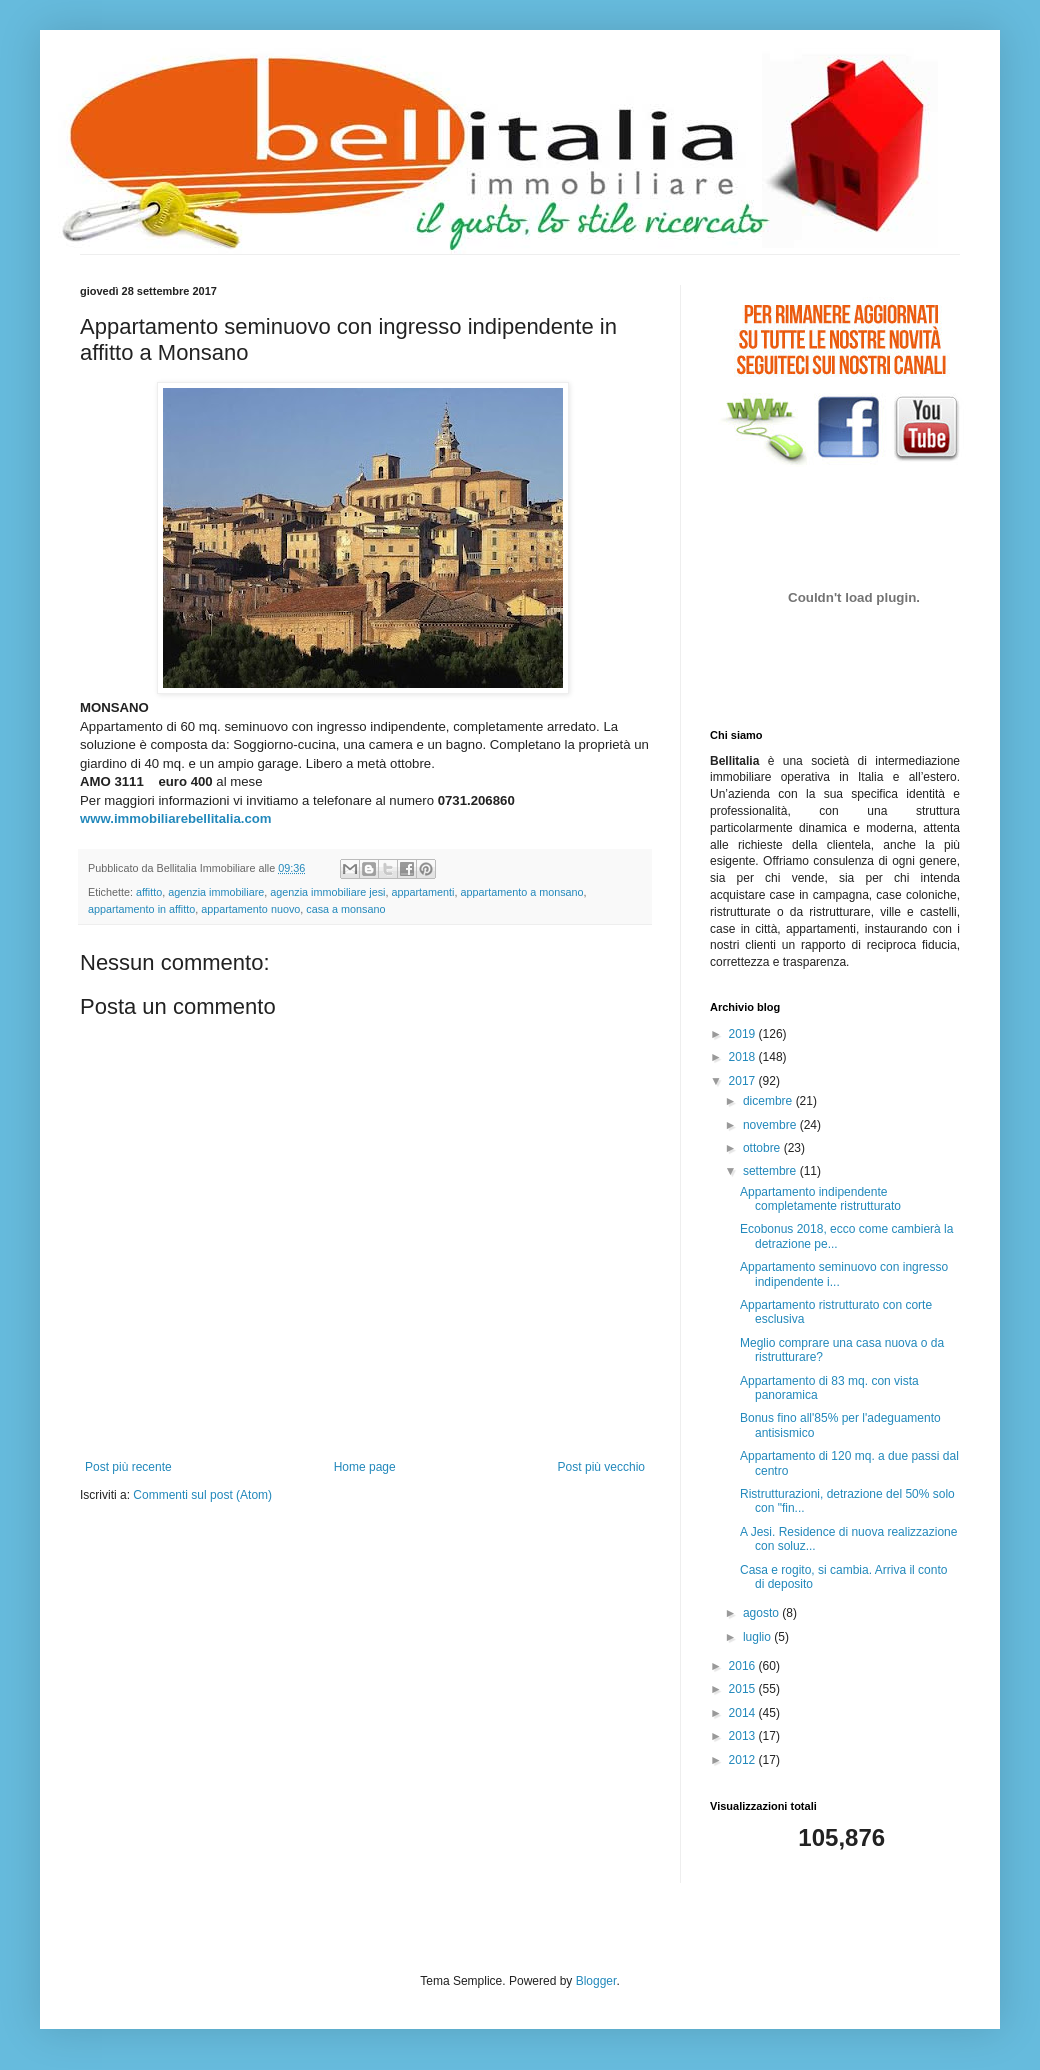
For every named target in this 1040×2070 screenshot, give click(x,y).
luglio (758, 1637)
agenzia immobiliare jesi (327, 892)
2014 (744, 1713)
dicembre (769, 1101)
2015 (744, 1689)
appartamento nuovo (250, 909)
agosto (762, 1613)
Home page (365, 1467)
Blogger (596, 1981)
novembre (771, 1125)
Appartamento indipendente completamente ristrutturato (820, 1199)
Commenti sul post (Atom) (202, 1495)
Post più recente (128, 1467)
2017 (744, 1081)
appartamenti (422, 892)
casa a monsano (345, 909)
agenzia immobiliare (216, 892)
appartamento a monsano (522, 892)
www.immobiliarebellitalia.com (176, 818)
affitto (149, 892)
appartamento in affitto (141, 909)
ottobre (763, 1148)
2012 (744, 1760)
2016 (744, 1666)
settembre (771, 1171)
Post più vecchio (601, 1467)
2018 (744, 1057)
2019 (744, 1034)
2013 (744, 1736)
